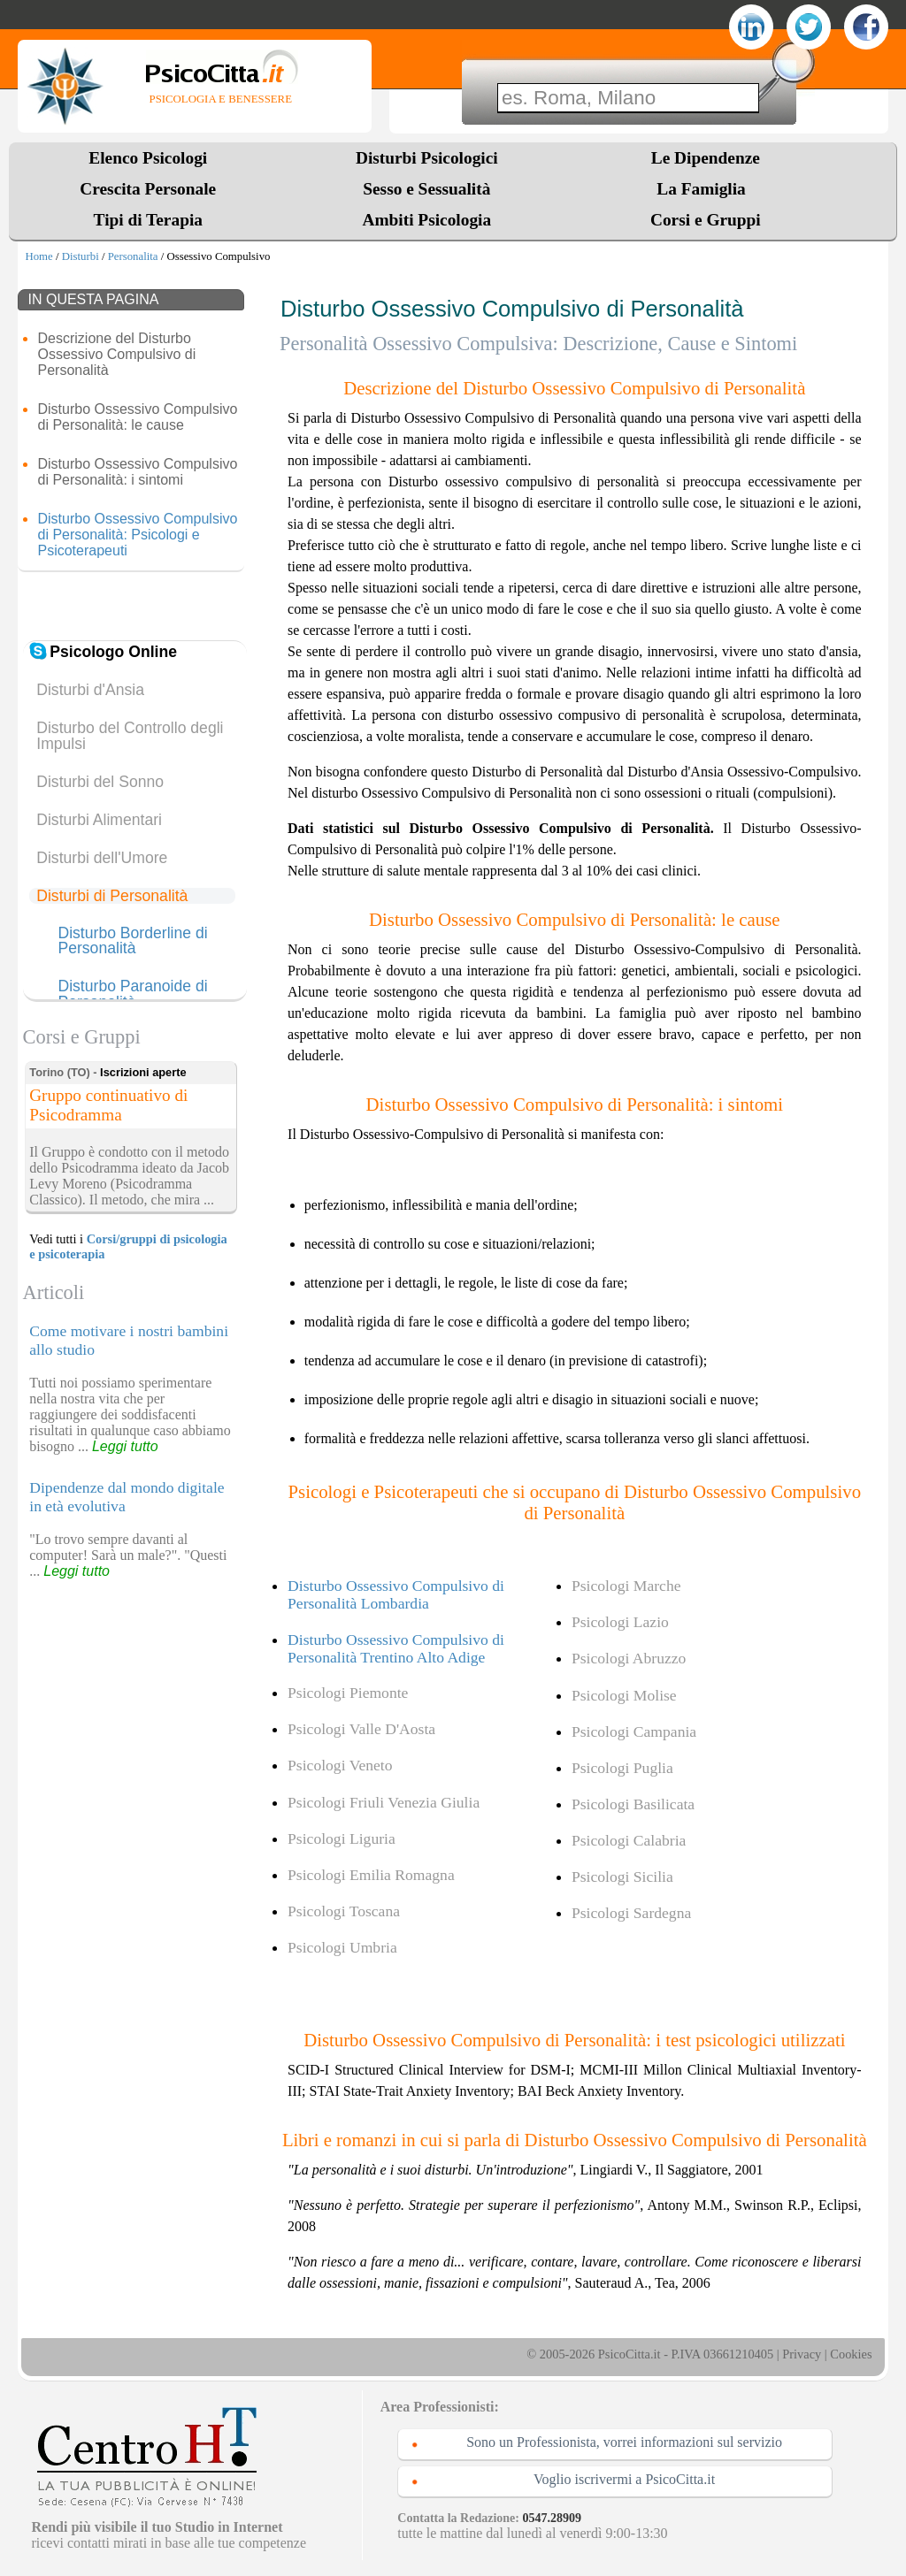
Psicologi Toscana (344, 1911)
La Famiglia (705, 189)
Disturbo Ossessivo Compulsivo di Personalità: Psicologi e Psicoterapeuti (137, 534)
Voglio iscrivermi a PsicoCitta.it (624, 2479)
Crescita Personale (148, 189)
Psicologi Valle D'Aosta (361, 1729)
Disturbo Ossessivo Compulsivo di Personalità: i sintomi (137, 471)
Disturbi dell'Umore (101, 858)
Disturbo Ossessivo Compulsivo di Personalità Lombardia (396, 1594)
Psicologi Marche (626, 1585)
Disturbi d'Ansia (90, 690)
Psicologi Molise (624, 1695)
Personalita (133, 256)
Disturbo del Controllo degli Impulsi (129, 736)
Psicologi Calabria (629, 1840)
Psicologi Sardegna (631, 1913)
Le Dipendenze (705, 158)
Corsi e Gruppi (705, 219)
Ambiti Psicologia (426, 219)
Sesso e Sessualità (426, 189)
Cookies (850, 2354)
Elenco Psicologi (147, 158)
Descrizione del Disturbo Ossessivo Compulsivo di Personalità (116, 354)
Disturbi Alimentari (99, 820)
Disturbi (80, 256)
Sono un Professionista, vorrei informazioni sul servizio (624, 2442)
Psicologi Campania (634, 1731)
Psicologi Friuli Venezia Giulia (384, 1802)
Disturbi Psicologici (427, 158)
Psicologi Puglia (622, 1768)
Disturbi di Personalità (112, 896)
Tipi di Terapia (148, 219)
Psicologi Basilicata (633, 1804)
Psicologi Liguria (341, 1838)
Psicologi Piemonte (348, 1692)
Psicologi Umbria (342, 1947)
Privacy (801, 2354)
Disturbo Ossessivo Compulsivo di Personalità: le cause (137, 416)
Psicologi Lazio (620, 1622)
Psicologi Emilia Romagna (371, 1875)
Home (38, 256)
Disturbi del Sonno (100, 782)
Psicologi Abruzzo (629, 1658)
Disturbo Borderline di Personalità (132, 941)
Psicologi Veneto (340, 1765)
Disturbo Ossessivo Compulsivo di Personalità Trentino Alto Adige (396, 1648)
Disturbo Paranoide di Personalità (132, 994)
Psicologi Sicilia (622, 1876)
